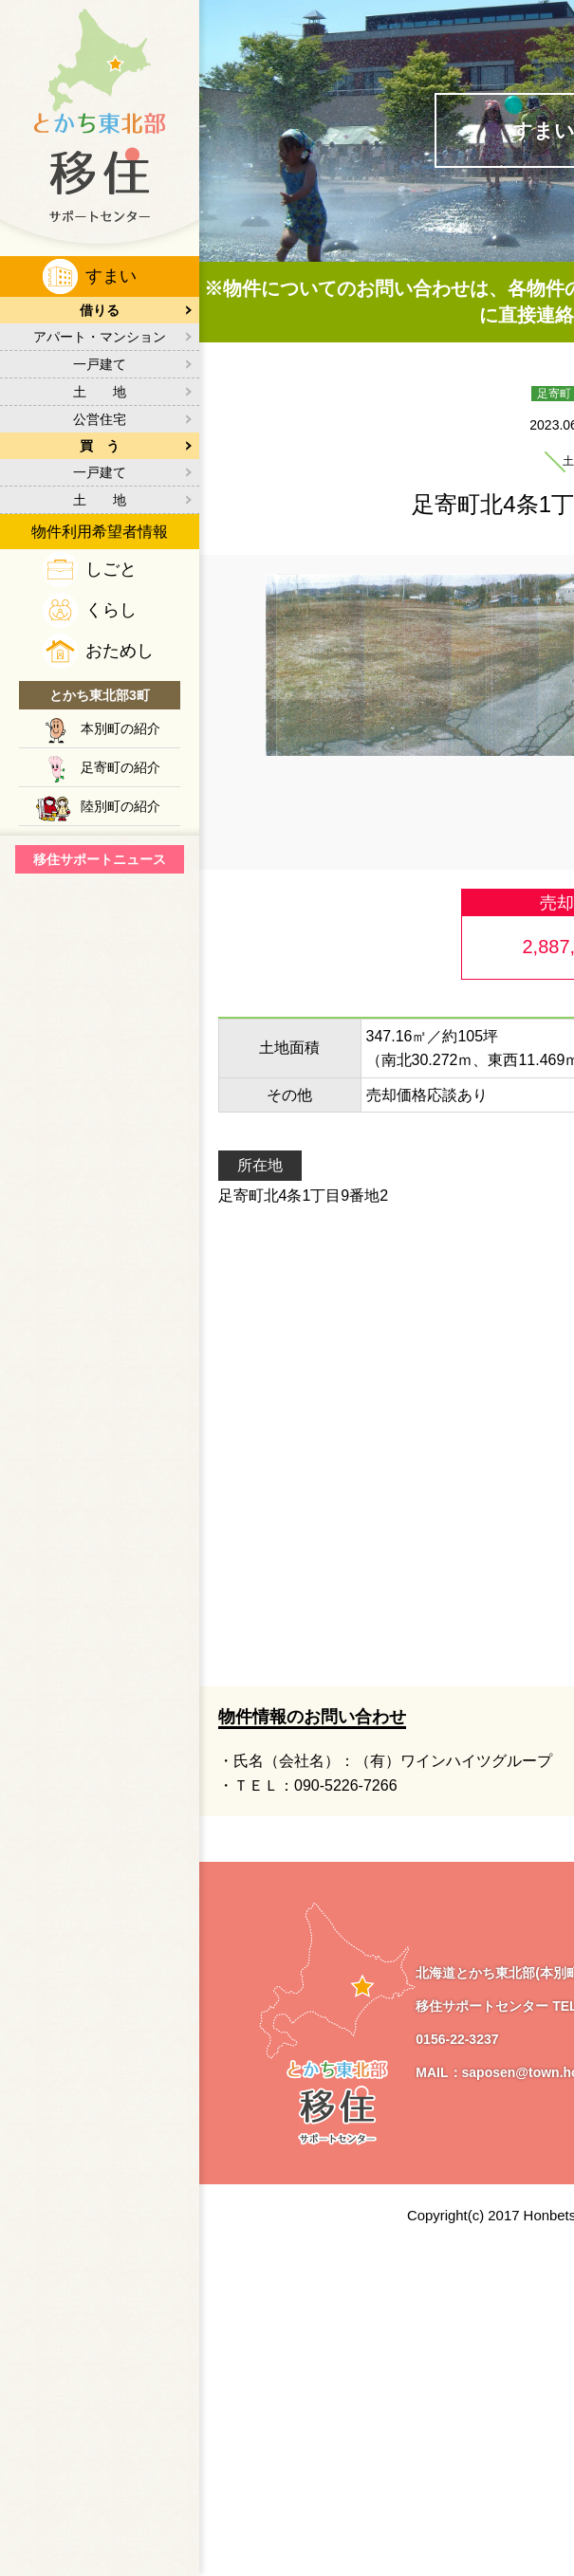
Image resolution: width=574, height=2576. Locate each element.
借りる (100, 310)
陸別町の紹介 (120, 806)
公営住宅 (99, 419)
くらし (111, 609)
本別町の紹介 (120, 728)
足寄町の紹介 (120, 767)
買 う (100, 445)
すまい (111, 276)
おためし (119, 650)
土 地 (99, 391)
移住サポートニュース (99, 859)
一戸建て (99, 364)
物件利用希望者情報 (99, 532)
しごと (111, 569)
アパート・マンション (99, 336)
